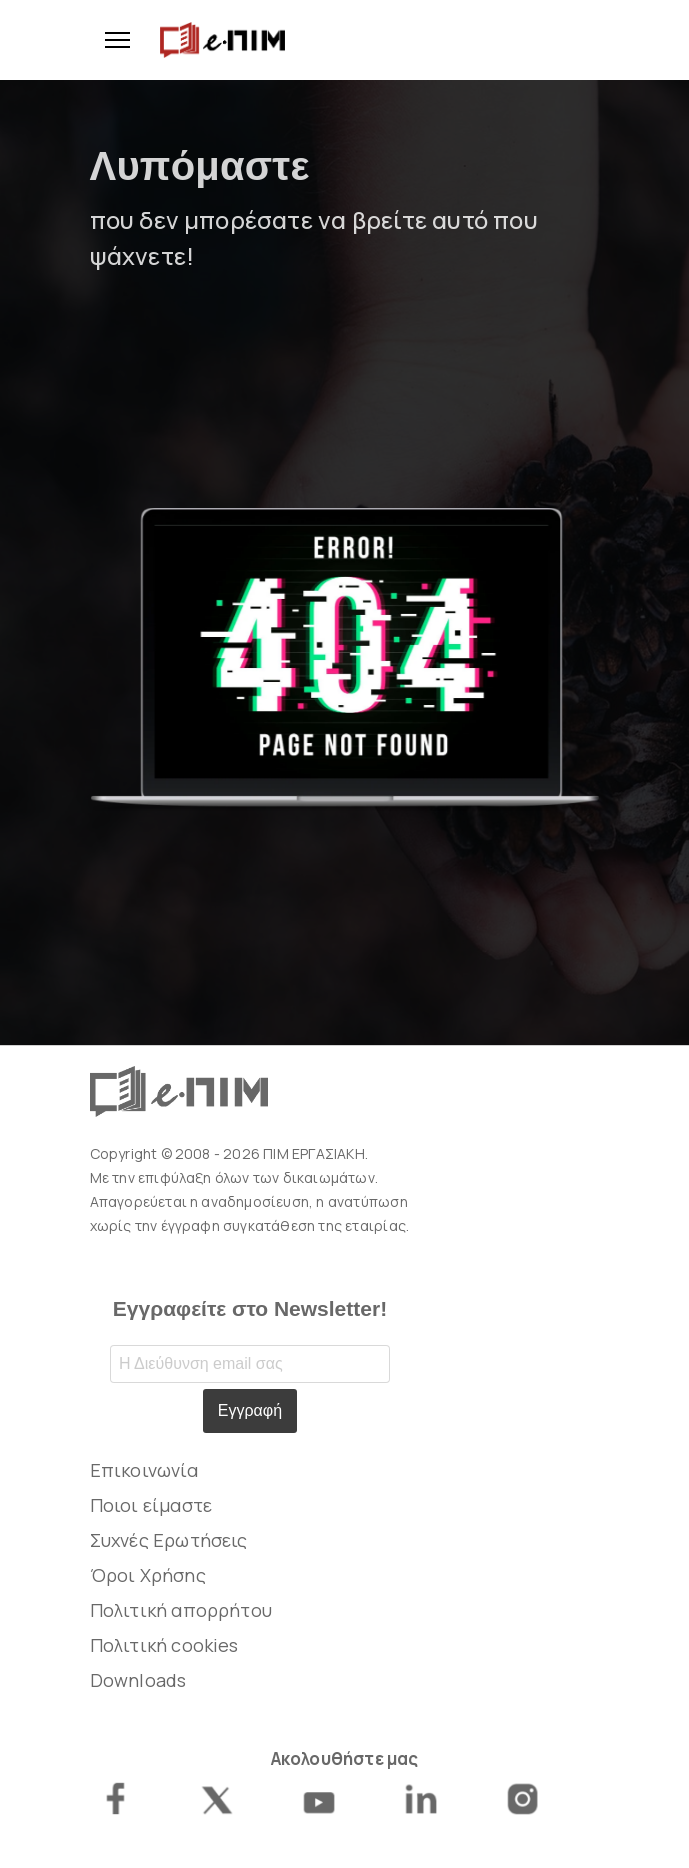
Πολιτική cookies (164, 1645)
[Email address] (250, 1364)
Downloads (138, 1680)
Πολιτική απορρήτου (181, 1610)
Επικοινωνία (144, 1470)
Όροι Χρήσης (148, 1575)
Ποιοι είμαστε (151, 1505)
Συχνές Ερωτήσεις (169, 1540)
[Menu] (110, 40)
